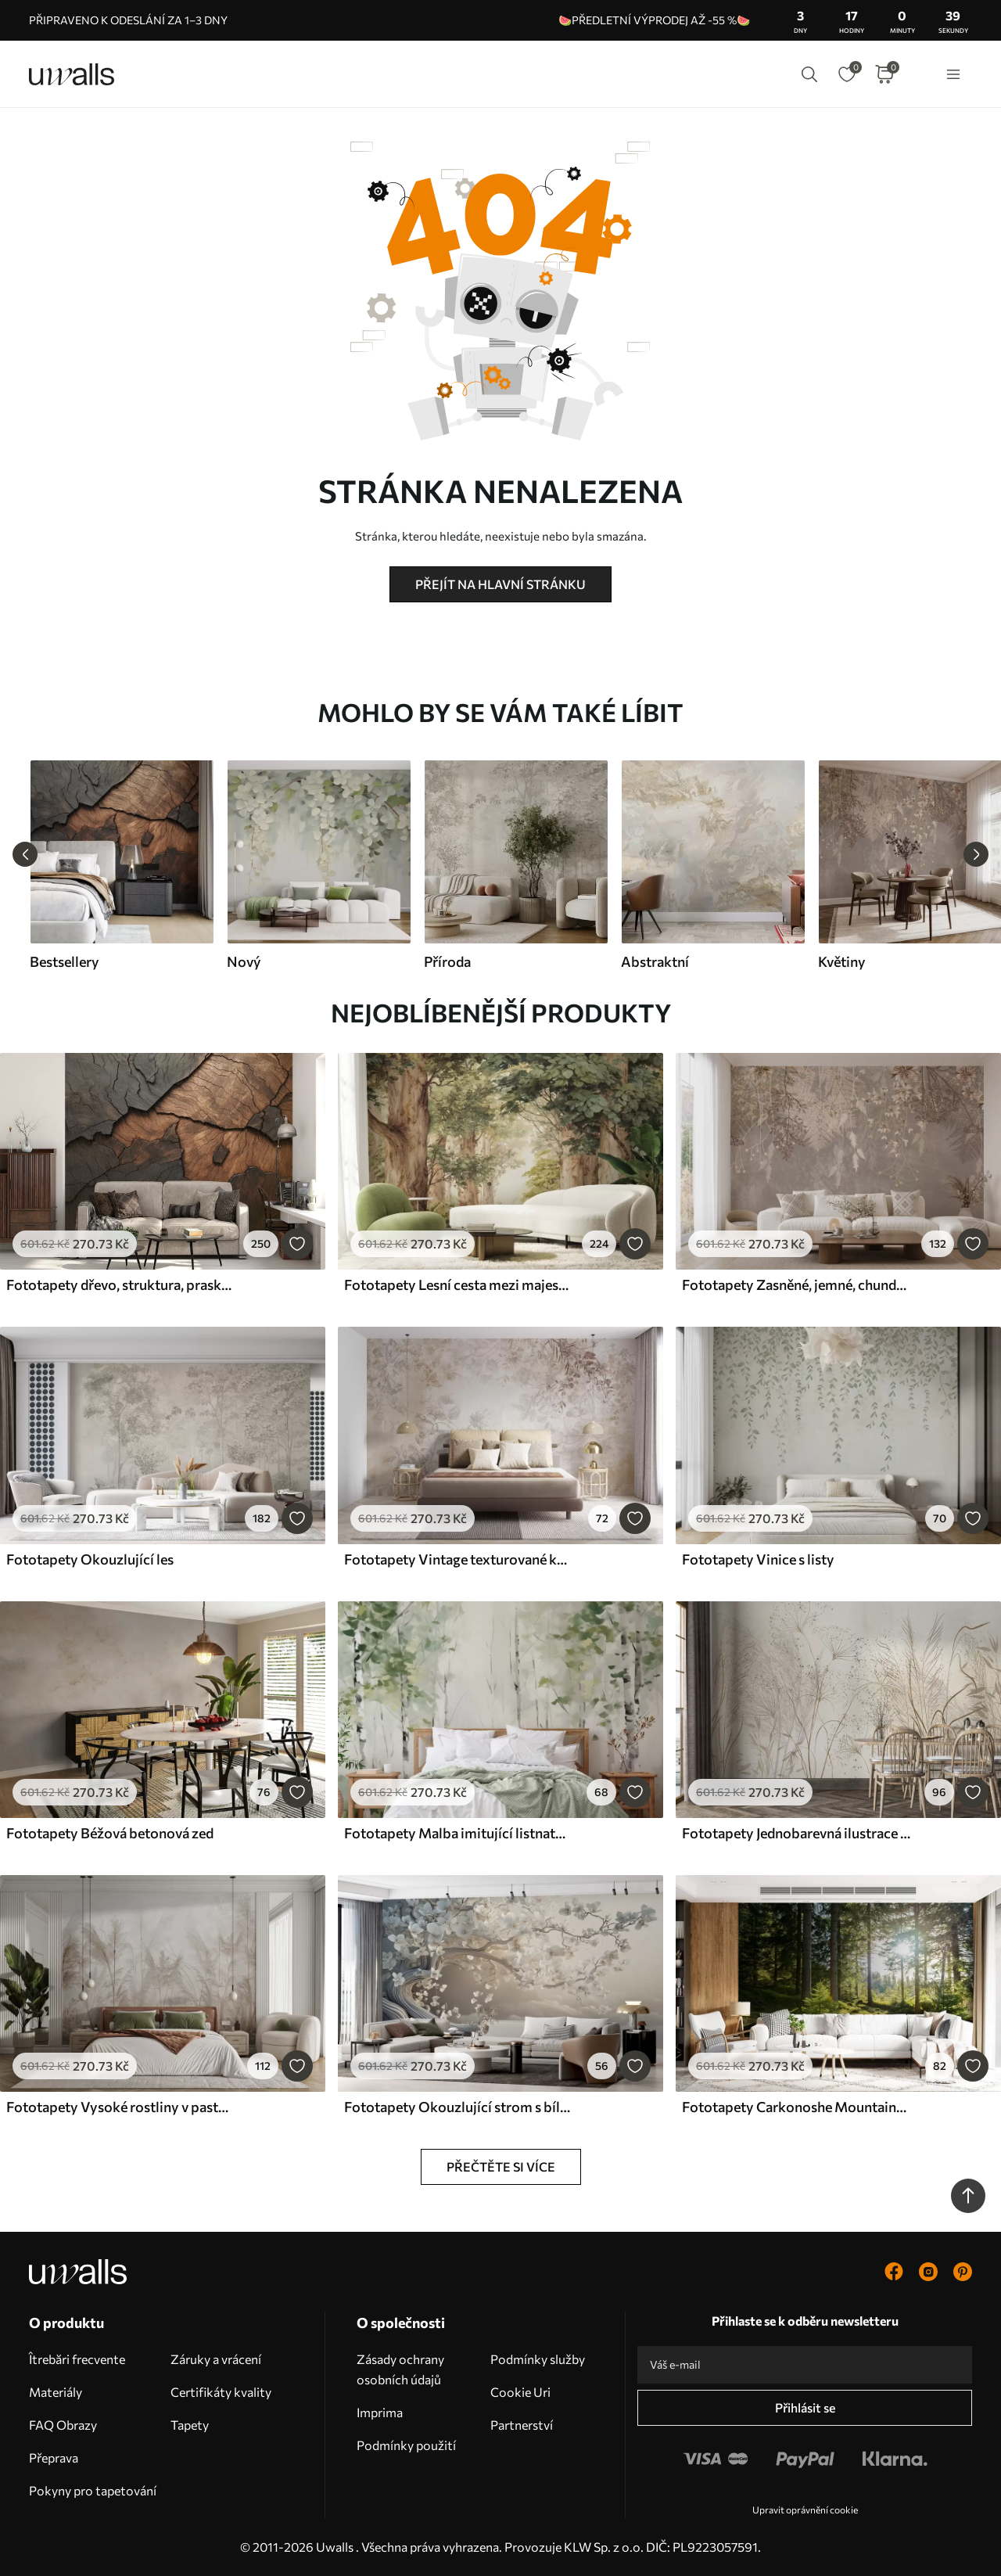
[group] (121, 865)
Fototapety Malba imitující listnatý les (458, 1832)
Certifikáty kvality (220, 2391)
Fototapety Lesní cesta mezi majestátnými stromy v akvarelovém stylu (458, 1284)
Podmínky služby (537, 2358)
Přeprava (53, 2457)
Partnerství (521, 2424)
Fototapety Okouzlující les (90, 1559)
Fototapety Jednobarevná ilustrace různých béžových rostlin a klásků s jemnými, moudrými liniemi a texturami (796, 1832)
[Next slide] (975, 854)
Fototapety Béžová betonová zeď (109, 1832)
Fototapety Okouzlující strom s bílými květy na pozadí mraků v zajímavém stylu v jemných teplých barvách (458, 2106)
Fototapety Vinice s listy (758, 1559)
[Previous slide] (25, 854)
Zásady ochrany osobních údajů (400, 2369)
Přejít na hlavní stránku (500, 584)
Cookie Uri (520, 2391)
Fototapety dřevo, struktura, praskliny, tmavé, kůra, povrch (120, 1284)
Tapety (189, 2424)
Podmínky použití (406, 2445)
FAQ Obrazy (63, 2424)
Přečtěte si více (501, 2166)
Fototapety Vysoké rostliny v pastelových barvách (120, 2106)
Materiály (55, 2391)
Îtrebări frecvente (77, 2358)
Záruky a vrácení (215, 2358)
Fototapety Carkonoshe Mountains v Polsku (796, 2106)
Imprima (380, 2412)
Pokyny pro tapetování (92, 2490)
